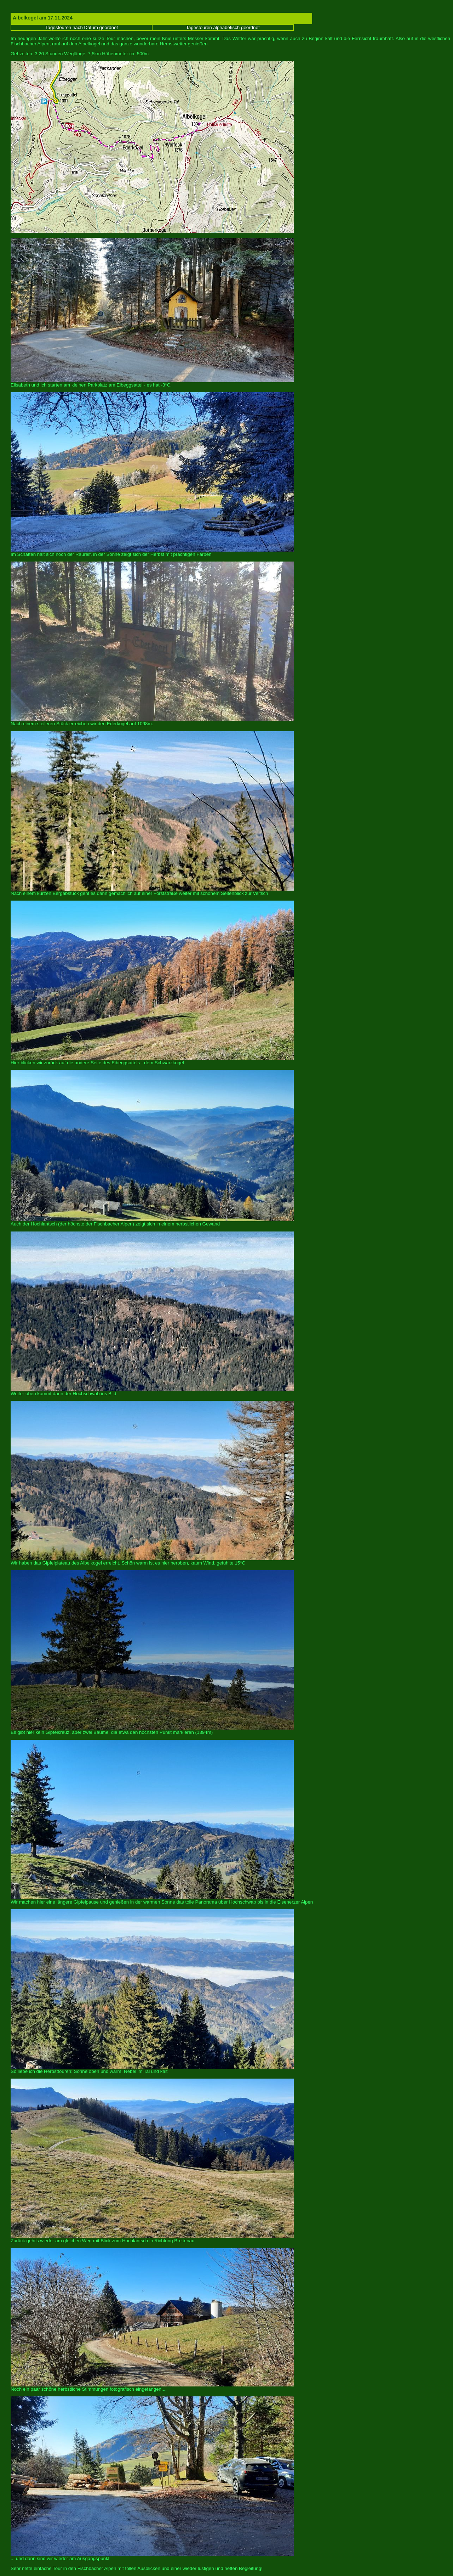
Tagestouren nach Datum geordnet (81, 27)
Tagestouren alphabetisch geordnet (222, 27)
